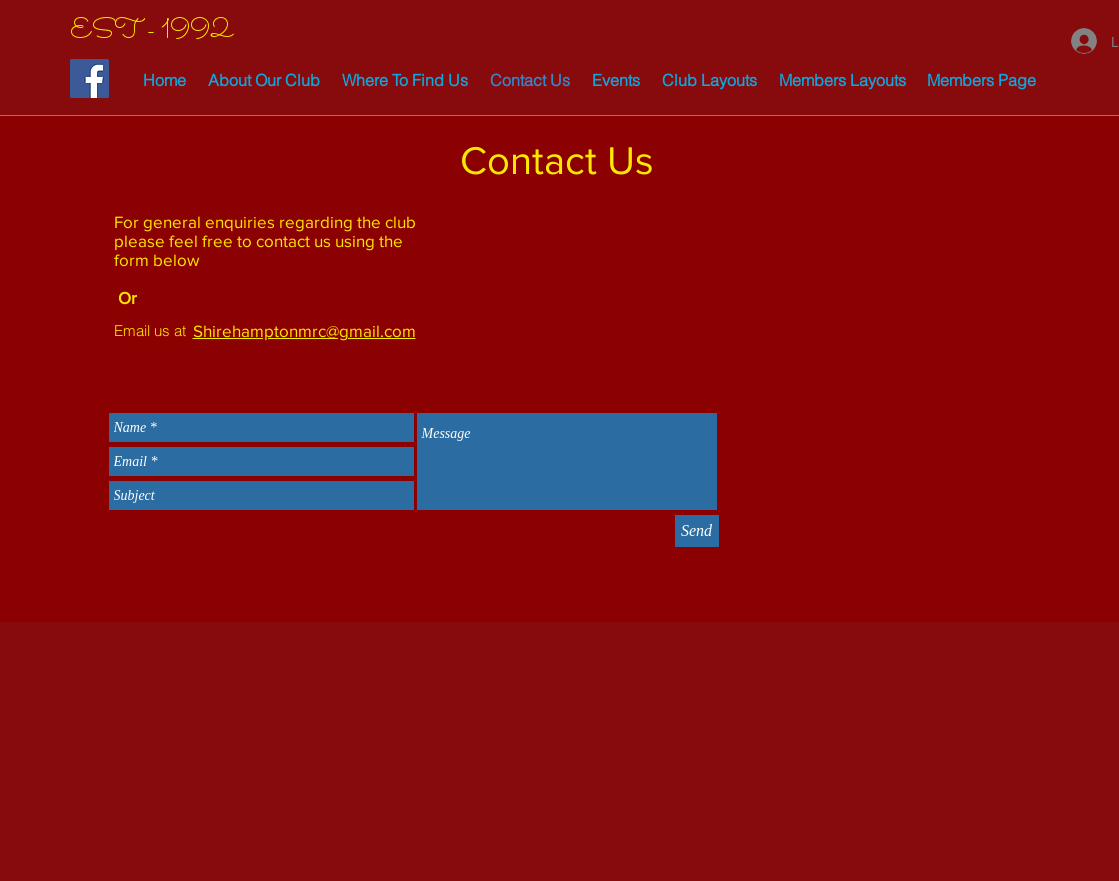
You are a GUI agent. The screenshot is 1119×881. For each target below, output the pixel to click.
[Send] (697, 531)
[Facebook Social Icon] (89, 78)
